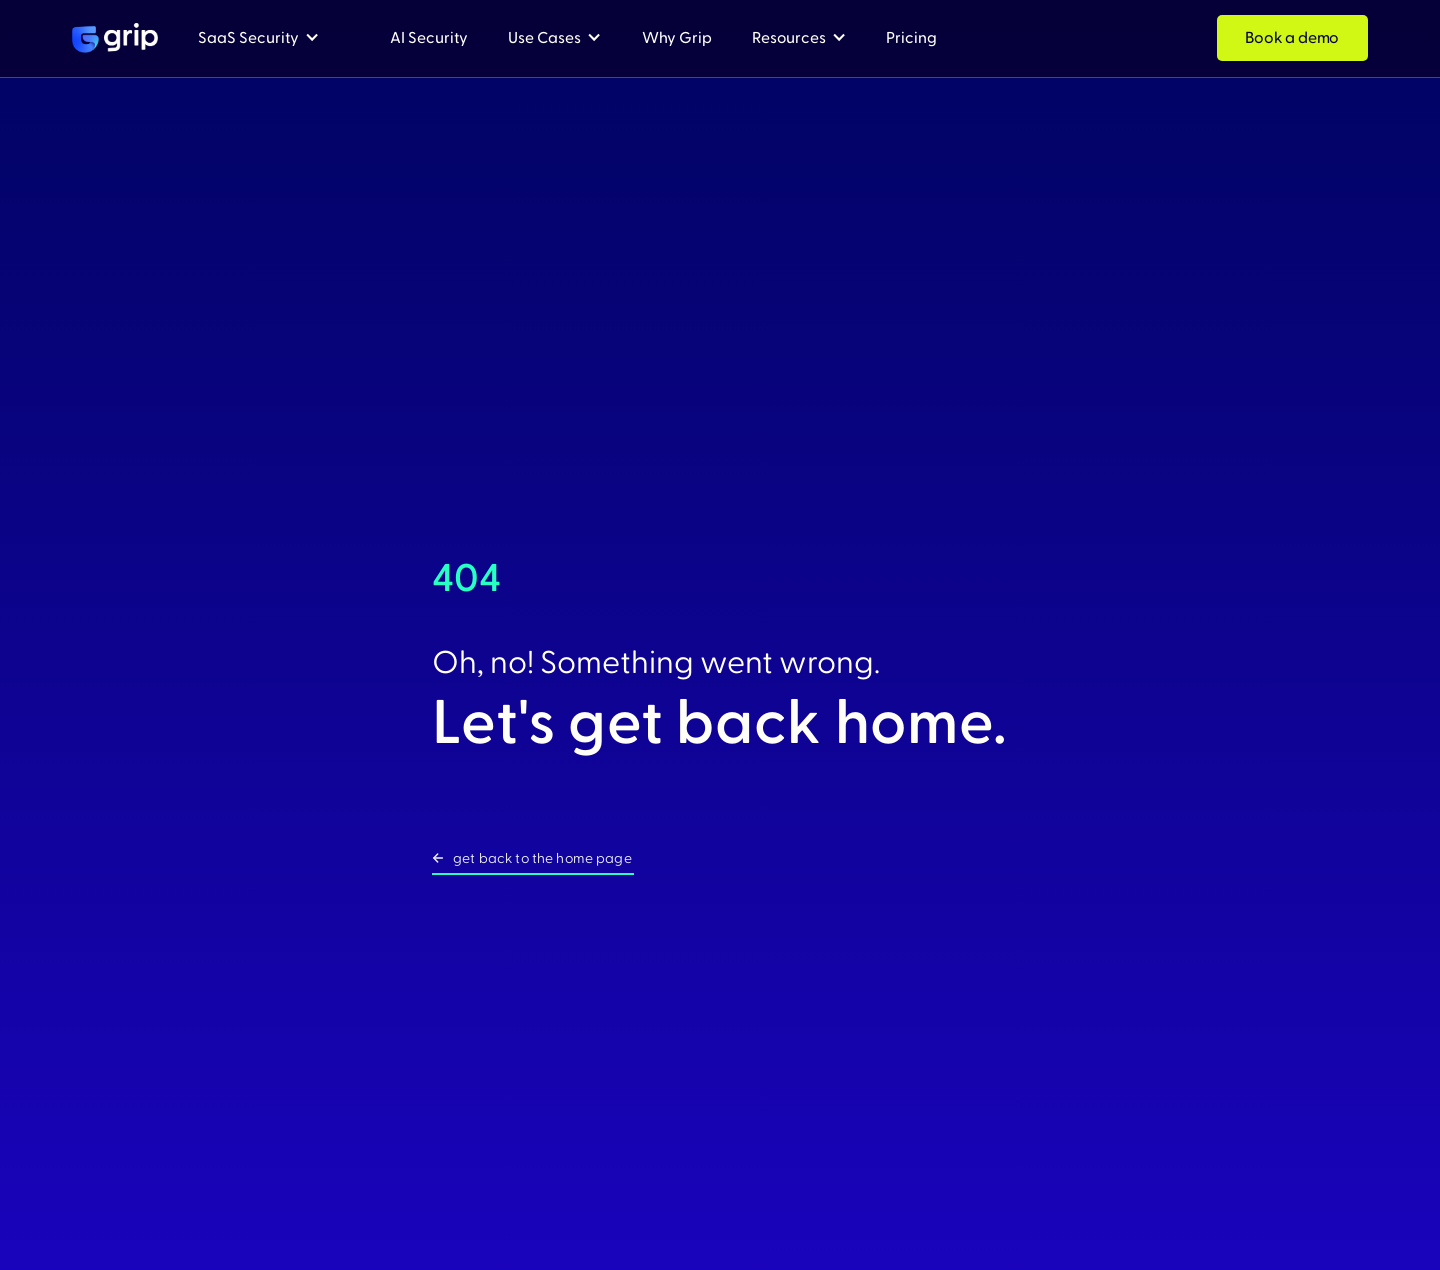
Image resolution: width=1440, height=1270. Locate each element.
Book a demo (1292, 38)
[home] (115, 38)
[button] (259, 38)
